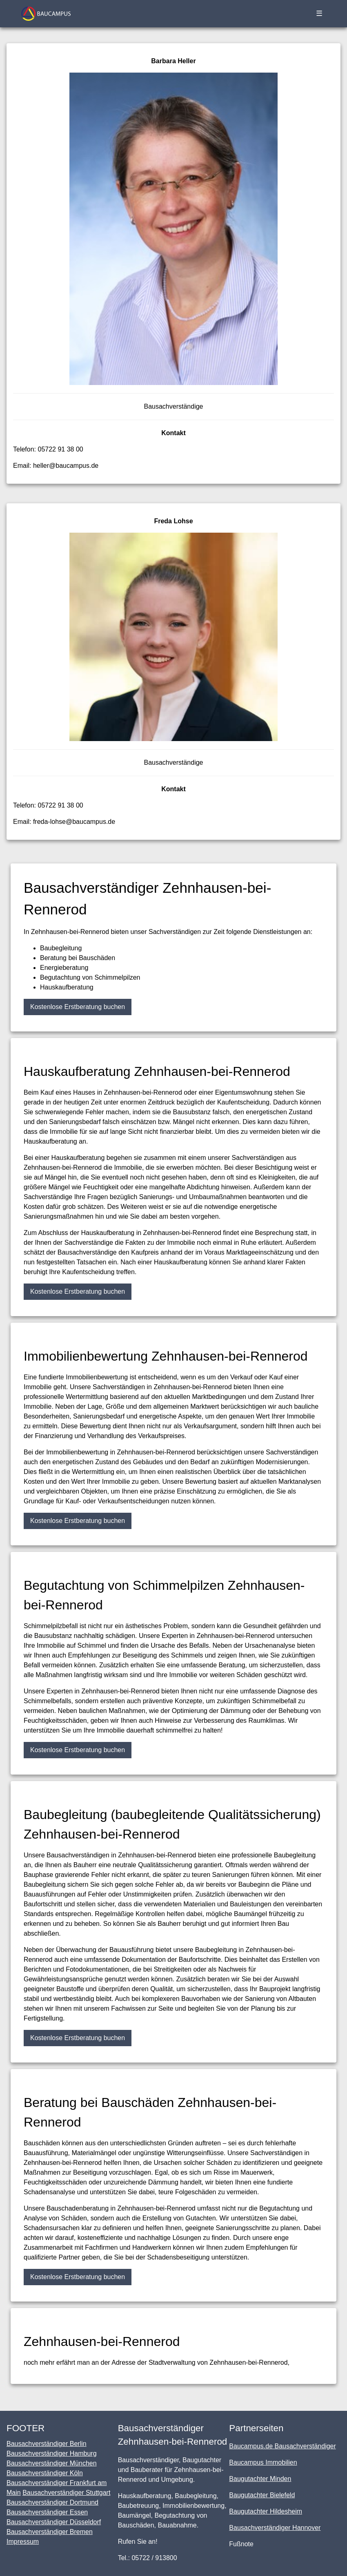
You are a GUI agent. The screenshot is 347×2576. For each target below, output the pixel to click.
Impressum (23, 2541)
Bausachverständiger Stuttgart (66, 2492)
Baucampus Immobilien (263, 2462)
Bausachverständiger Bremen (50, 2531)
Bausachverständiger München (52, 2463)
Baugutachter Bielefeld (262, 2495)
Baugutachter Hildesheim (265, 2511)
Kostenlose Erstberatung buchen (77, 1006)
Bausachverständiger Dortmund (52, 2502)
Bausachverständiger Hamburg (52, 2453)
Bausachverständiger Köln (45, 2473)
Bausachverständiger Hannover (274, 2527)
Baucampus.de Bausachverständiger (282, 2446)
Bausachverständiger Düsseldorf (54, 2521)
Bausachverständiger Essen (47, 2512)
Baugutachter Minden (260, 2478)
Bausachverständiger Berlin (47, 2443)
